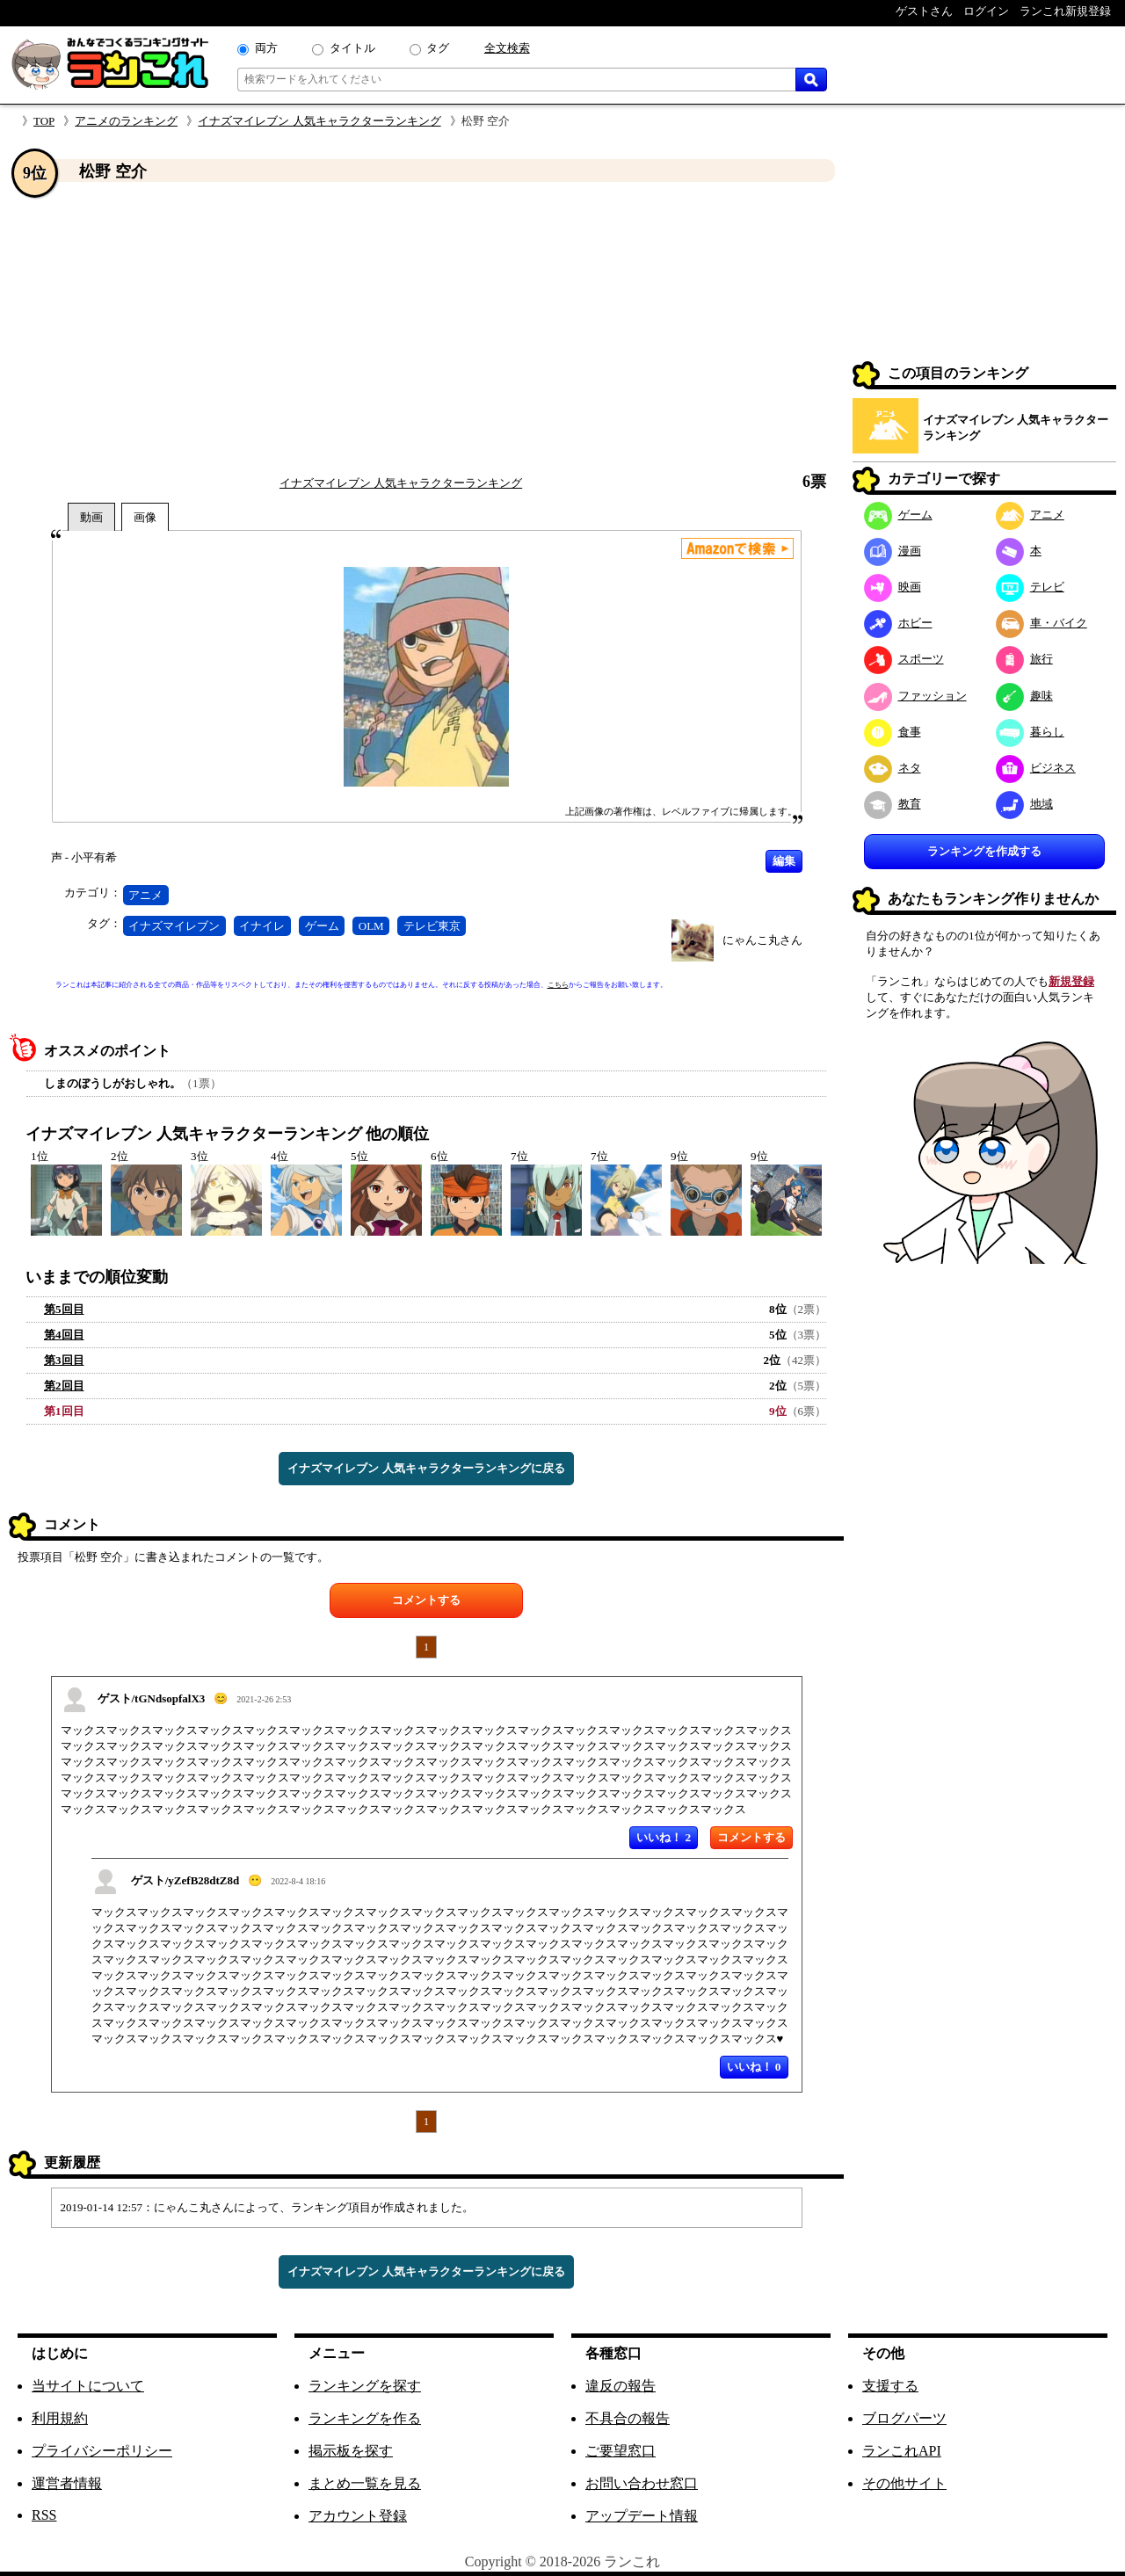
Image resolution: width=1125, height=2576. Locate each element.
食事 (892, 731)
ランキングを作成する (984, 851)
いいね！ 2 (663, 1837)
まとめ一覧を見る (364, 2483)
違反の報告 (620, 2385)
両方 (266, 47)
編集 (784, 860)
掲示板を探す (350, 2450)
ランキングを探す (364, 2385)
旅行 (1024, 658)
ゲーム (322, 925)
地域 (1024, 803)
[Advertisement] (426, 328)
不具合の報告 (627, 2418)
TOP (43, 120)
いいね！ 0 (754, 2066)
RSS (44, 2514)
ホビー (898, 622)
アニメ (145, 895)
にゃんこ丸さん (762, 940)
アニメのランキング (126, 120)
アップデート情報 (641, 2515)
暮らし (1030, 731)
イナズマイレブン (174, 925)
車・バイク (1041, 622)
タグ (437, 47)
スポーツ (904, 658)
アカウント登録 (357, 2515)
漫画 (892, 550)
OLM (371, 925)
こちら (558, 985)
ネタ (892, 767)
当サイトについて (88, 2385)
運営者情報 (67, 2483)
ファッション (915, 695)
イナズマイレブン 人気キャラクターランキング (319, 120)
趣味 (1024, 695)
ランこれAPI (901, 2450)
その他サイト (904, 2483)
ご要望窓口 (620, 2450)
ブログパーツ (904, 2418)
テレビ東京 (432, 925)
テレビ (1030, 586)
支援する (890, 2385)
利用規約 (60, 2418)
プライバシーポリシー (102, 2450)
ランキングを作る (364, 2418)
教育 (892, 803)
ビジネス (1036, 767)
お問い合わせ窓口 (641, 2483)
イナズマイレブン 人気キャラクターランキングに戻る (425, 1468)
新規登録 (1071, 981)
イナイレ (262, 925)
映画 (892, 586)
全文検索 (507, 47)
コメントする (426, 1600)
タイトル (352, 47)
